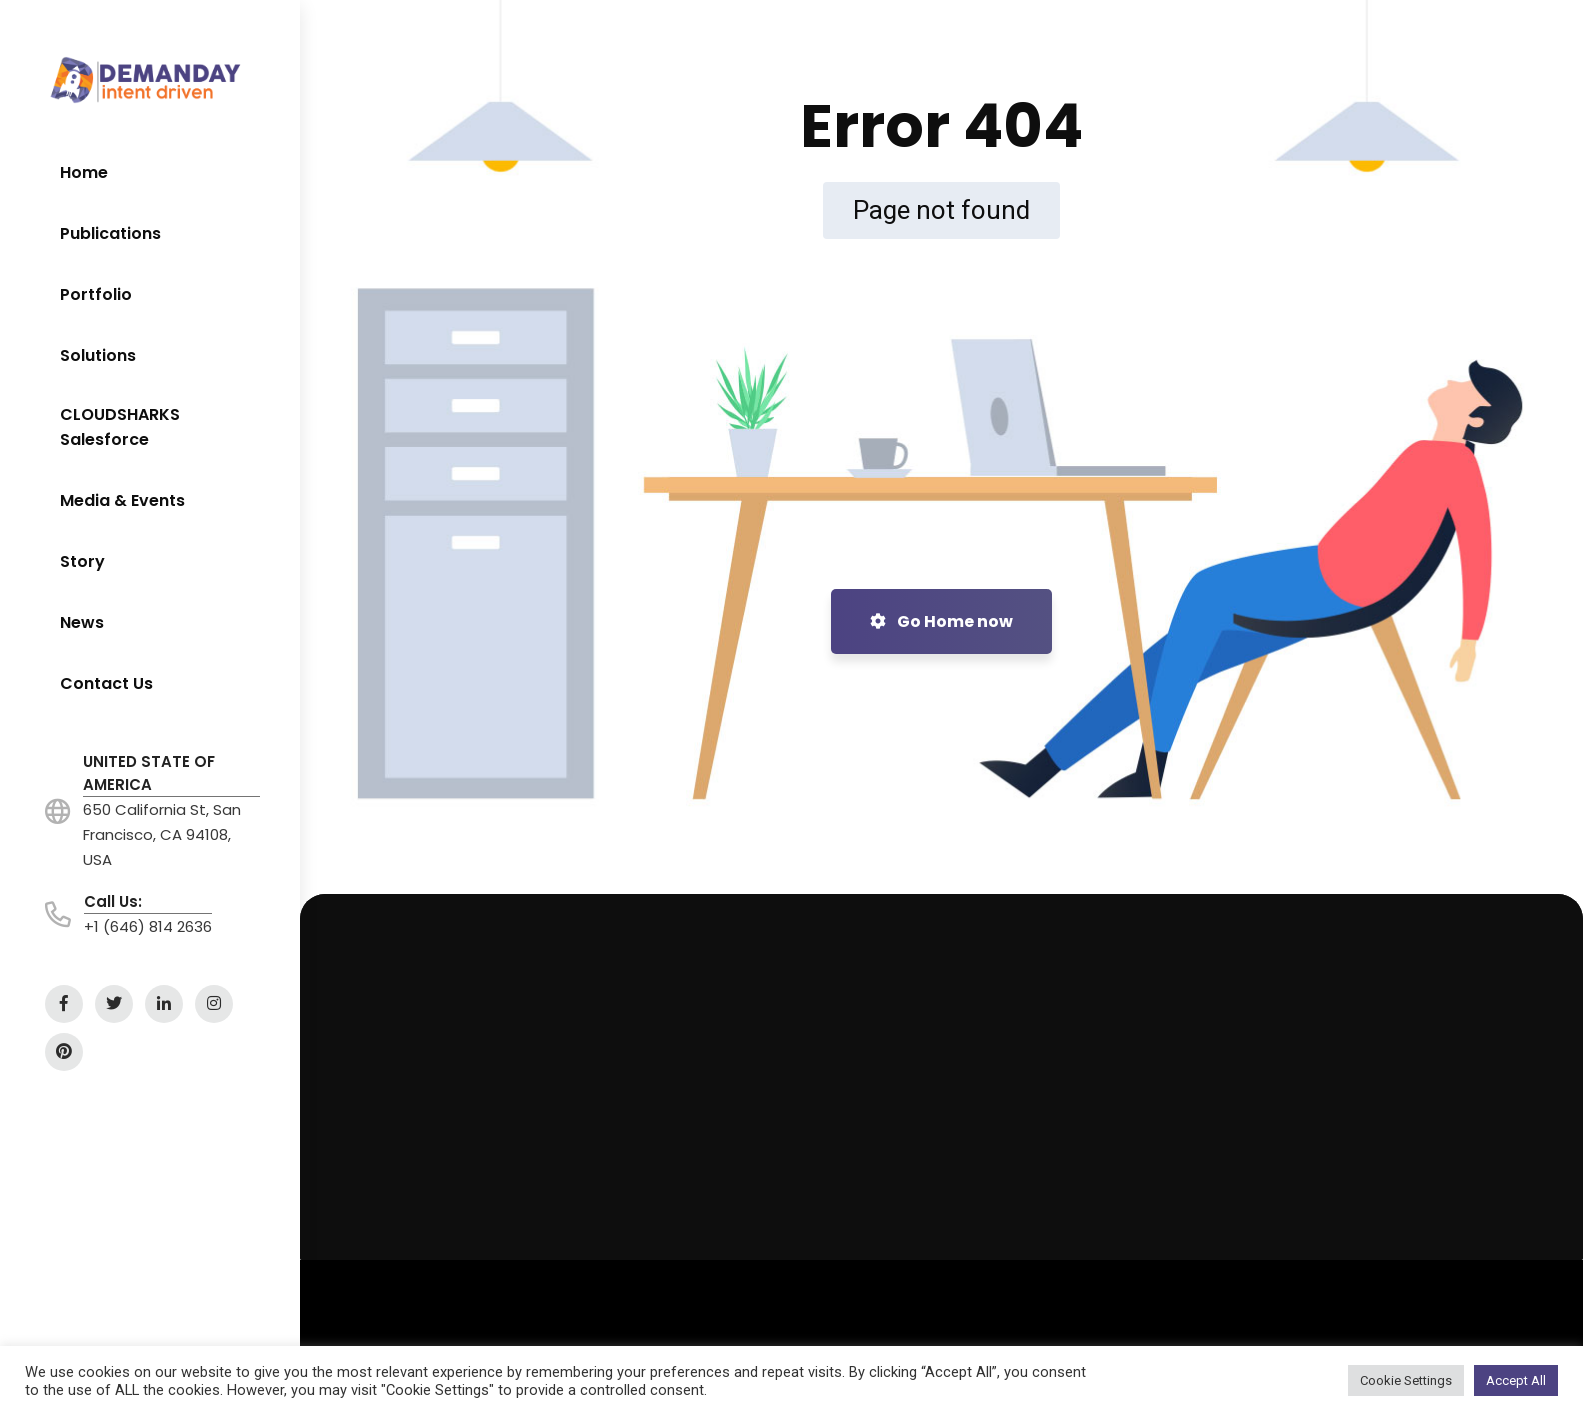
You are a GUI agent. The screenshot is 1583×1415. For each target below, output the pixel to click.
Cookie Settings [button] (1406, 1380)
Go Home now (941, 621)
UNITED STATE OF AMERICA (149, 773)
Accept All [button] (1516, 1380)
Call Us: (113, 901)
